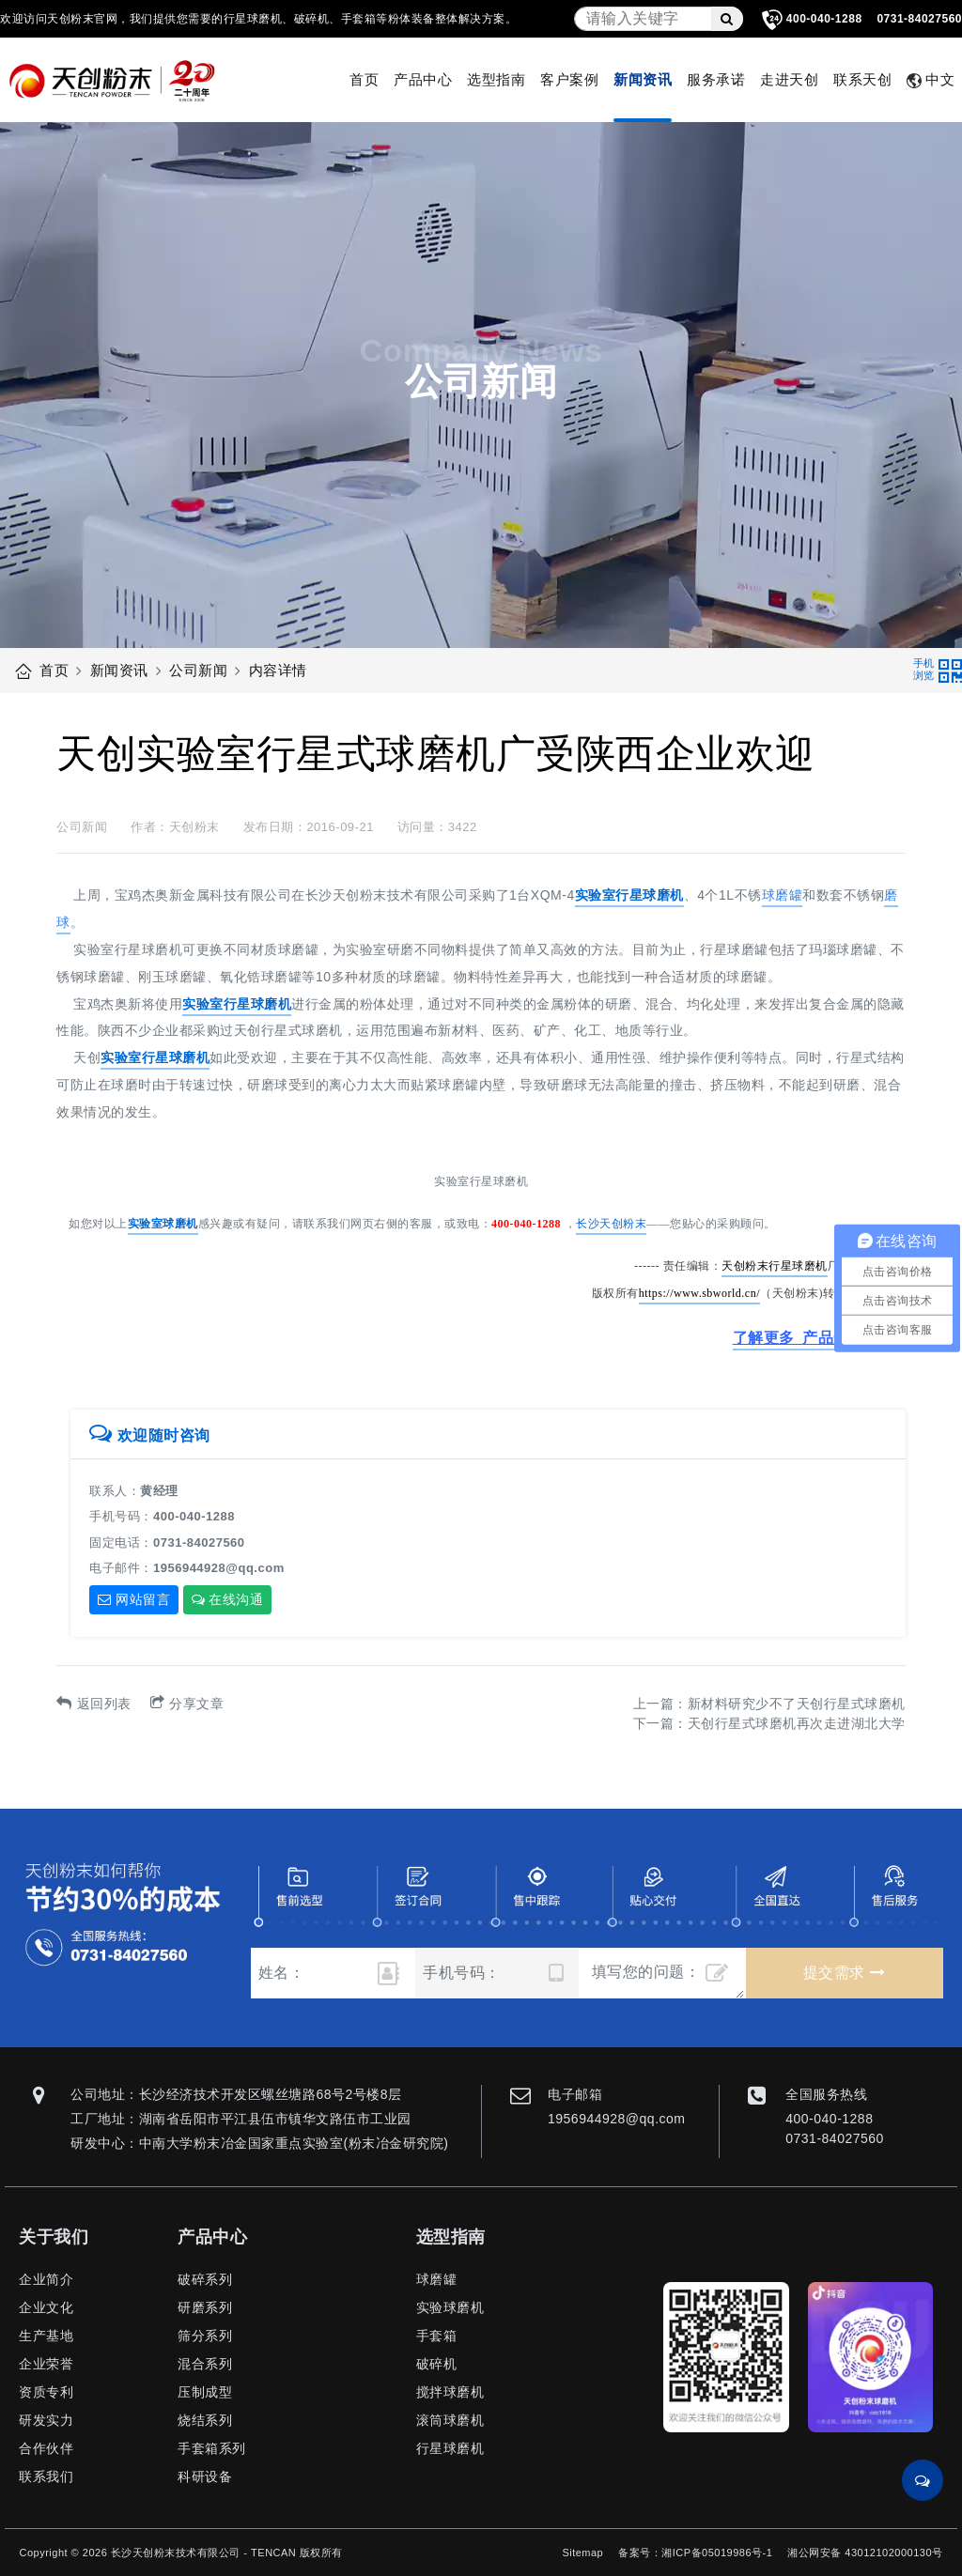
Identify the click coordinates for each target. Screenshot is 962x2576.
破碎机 (437, 2363)
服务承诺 (716, 79)
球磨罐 (437, 2279)
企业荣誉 (46, 2363)
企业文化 (46, 2307)
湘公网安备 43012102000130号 (864, 2552)
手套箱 (437, 2335)
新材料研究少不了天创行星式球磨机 (797, 1703)
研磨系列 (205, 2307)
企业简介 (46, 2279)
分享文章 (187, 1703)
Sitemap (582, 2552)
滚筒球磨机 (450, 2420)
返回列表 (94, 1703)
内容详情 (278, 670)
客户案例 (569, 79)
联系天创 (862, 79)
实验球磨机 (450, 2307)
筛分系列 (205, 2335)
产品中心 (423, 79)
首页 (364, 79)
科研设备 (205, 2476)
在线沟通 (228, 1599)
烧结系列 (205, 2420)
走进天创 (789, 79)
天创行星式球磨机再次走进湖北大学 (797, 1723)
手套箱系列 (212, 2448)
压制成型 (205, 2391)
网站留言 (134, 1599)
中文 (930, 80)
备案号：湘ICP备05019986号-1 (695, 2552)
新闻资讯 (642, 79)
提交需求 (844, 1973)
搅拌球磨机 (450, 2391)
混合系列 (205, 2363)
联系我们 (46, 2476)
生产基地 (46, 2335)
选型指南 (496, 79)
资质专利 (46, 2391)
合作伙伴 (46, 2448)
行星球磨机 (450, 2448)
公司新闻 (198, 670)
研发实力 (46, 2420)
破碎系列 (205, 2279)
